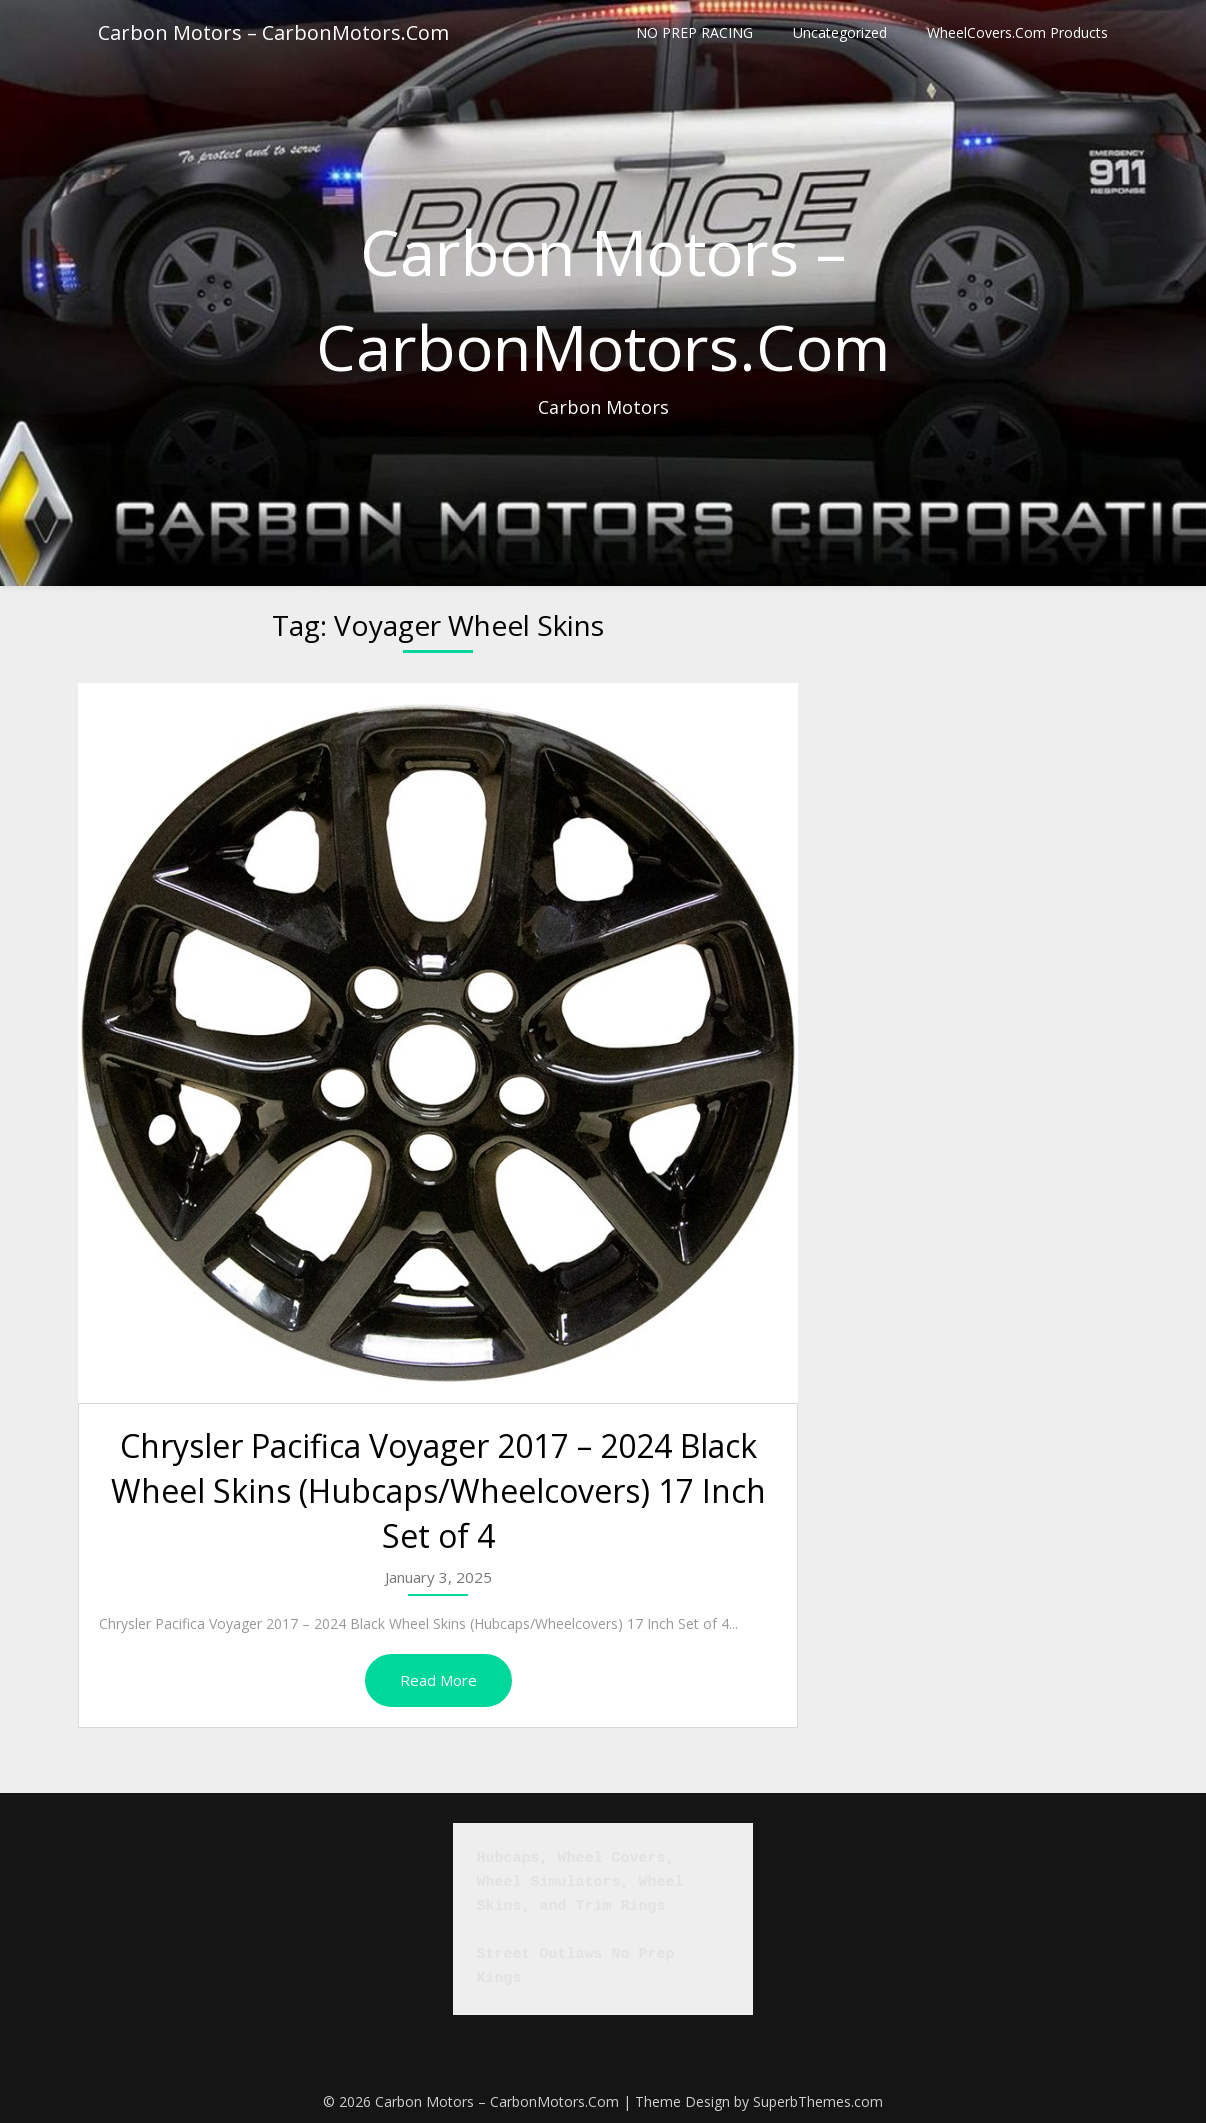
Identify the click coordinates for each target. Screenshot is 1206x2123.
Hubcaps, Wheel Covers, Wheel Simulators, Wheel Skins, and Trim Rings (585, 1882)
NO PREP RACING (694, 32)
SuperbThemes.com (818, 2101)
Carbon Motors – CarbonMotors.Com (273, 32)
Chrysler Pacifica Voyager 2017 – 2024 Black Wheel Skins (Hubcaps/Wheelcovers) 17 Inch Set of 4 (438, 1490)
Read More (438, 1680)
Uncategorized (840, 32)
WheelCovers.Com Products (1017, 32)
